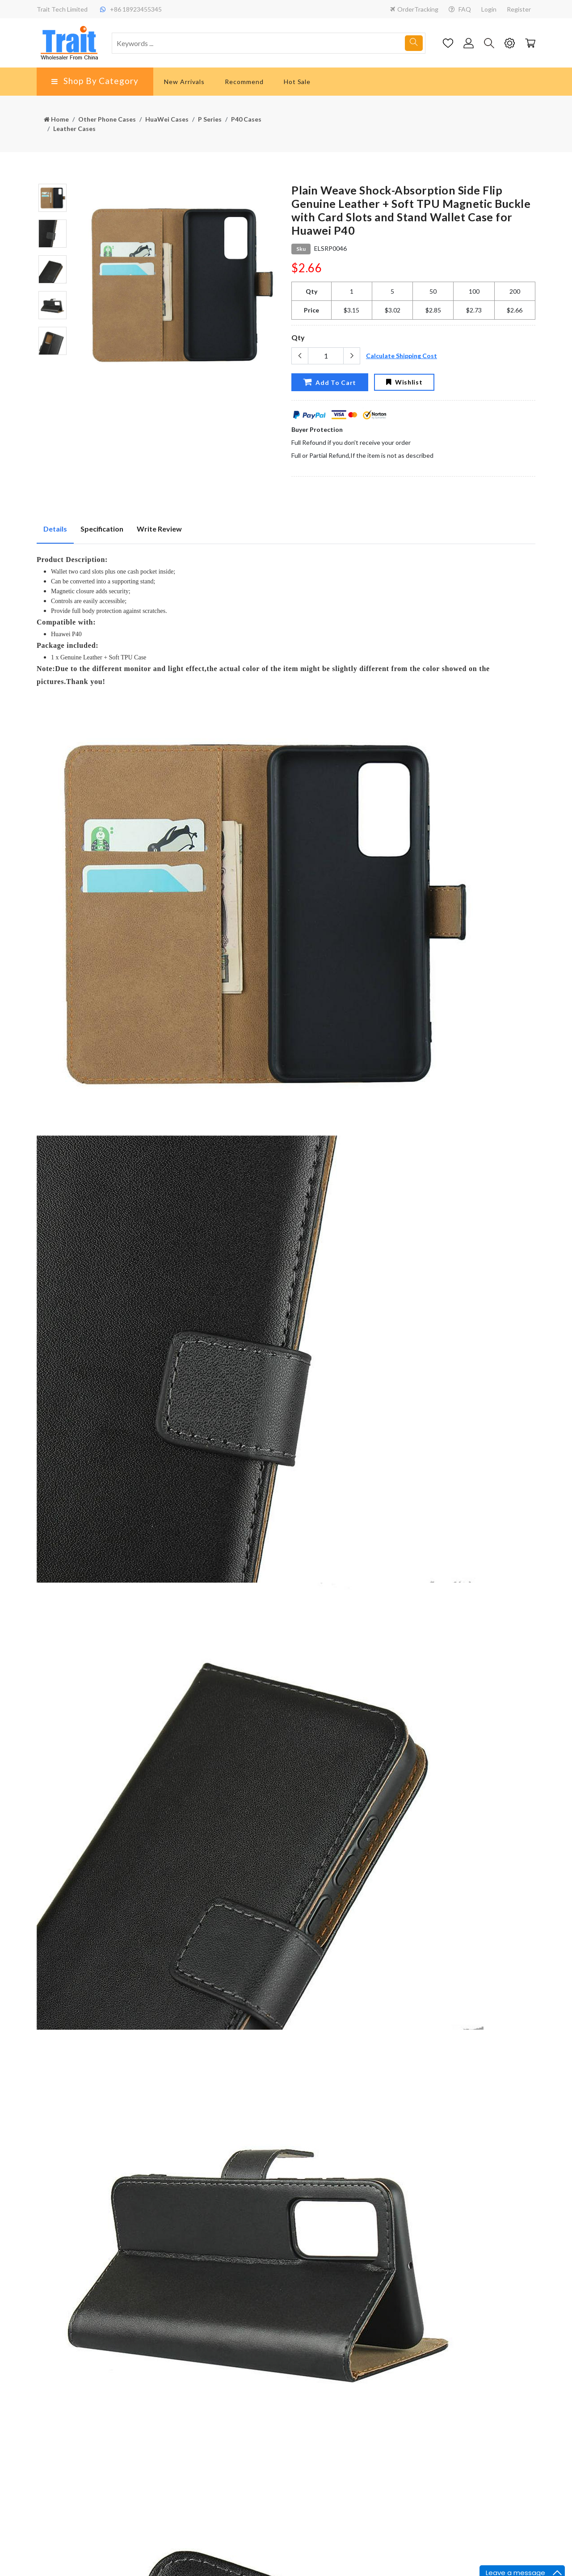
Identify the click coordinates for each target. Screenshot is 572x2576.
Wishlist (404, 382)
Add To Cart (330, 382)
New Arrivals (184, 81)
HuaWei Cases (167, 119)
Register (519, 9)
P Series (210, 119)
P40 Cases (246, 119)
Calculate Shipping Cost (401, 355)
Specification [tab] (101, 528)
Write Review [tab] (159, 528)
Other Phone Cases (107, 119)
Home (56, 119)
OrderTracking (414, 9)
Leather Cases (74, 128)
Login (488, 9)
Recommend (244, 81)
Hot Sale (297, 81)
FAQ (460, 9)
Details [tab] (55, 528)
